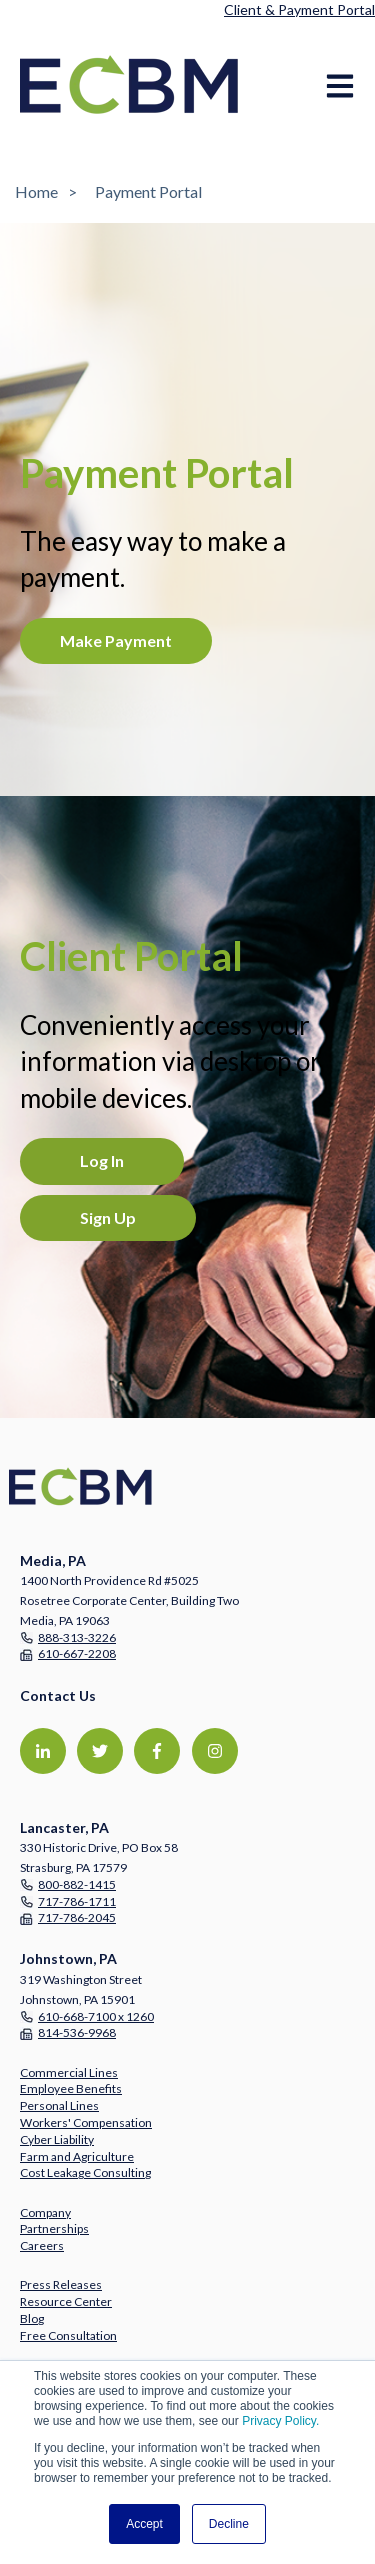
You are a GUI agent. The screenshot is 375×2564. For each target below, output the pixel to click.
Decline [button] (229, 2524)
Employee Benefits (71, 2088)
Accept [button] (144, 2524)
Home (36, 191)
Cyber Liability (57, 2139)
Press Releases (61, 2284)
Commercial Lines (69, 2072)
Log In (102, 1160)
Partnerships (54, 2228)
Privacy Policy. (280, 2421)
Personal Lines (59, 2105)
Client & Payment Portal (299, 9)
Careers (42, 2245)
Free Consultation (68, 2335)
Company (45, 2212)
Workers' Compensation (86, 2122)
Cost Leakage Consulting (85, 2172)
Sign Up (108, 1217)
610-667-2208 (77, 1653)
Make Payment (116, 640)
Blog (32, 2318)
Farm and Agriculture (77, 2156)
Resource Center (66, 2301)
